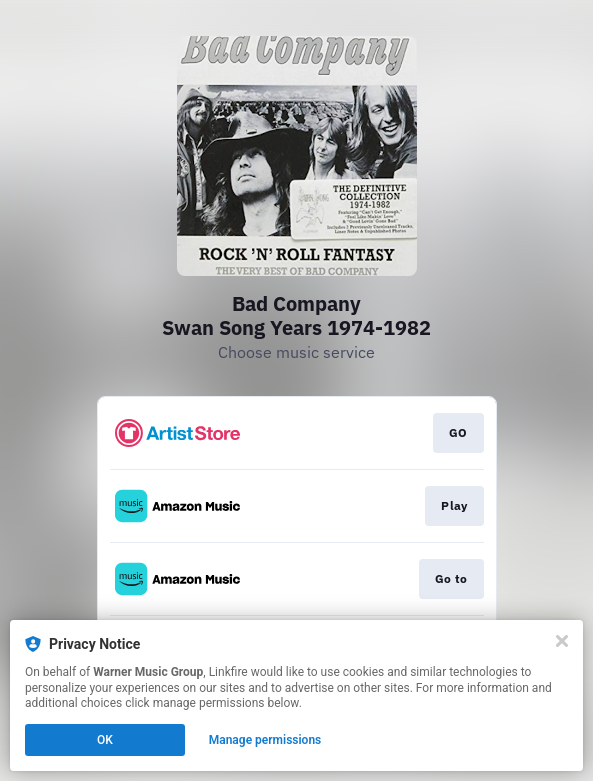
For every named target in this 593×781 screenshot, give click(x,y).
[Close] (562, 641)
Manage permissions (265, 740)
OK (105, 740)
